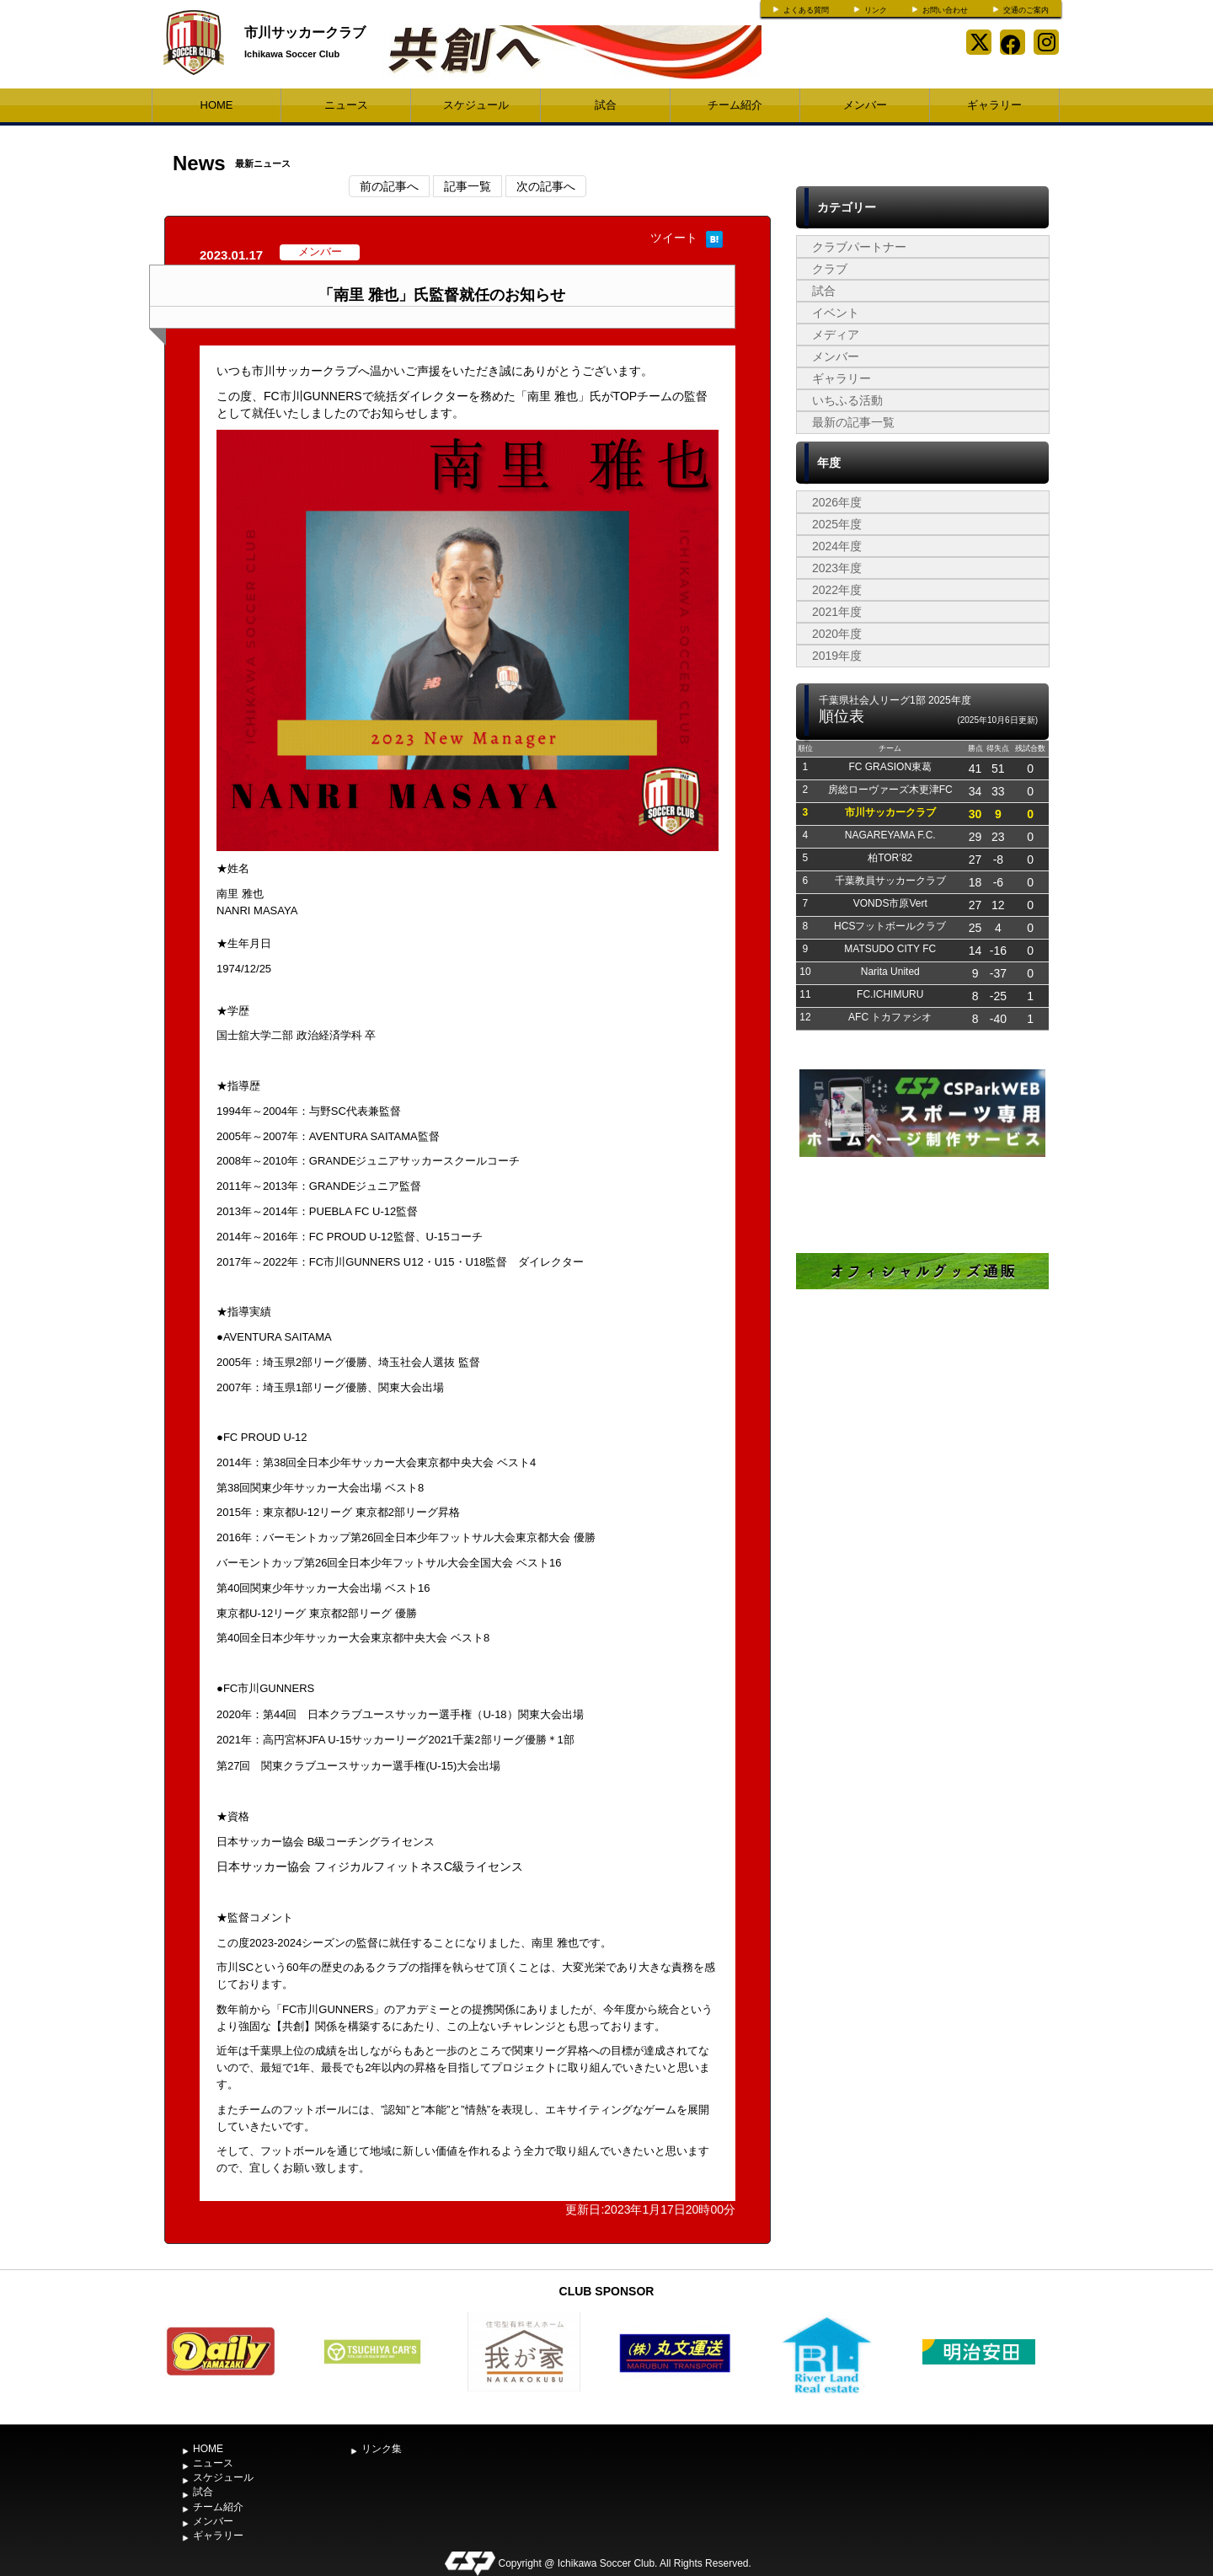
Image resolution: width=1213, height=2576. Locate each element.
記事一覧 (467, 186)
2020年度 (837, 633)
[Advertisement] (922, 1506)
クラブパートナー (859, 247)
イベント (835, 312)
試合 (606, 105)
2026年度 (837, 502)
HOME (216, 105)
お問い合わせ (945, 10)
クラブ (829, 269)
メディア (835, 334)
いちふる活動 (847, 400)
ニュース (346, 105)
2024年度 (837, 546)
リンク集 (381, 2449)
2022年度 (837, 590)
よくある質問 (806, 10)
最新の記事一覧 (853, 422)
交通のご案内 (1026, 10)
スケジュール (476, 105)
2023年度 (837, 568)
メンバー (865, 105)
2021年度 (837, 612)
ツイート (673, 237)
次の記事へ (545, 186)
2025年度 (837, 524)
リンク (875, 10)
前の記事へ (389, 186)
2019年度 (837, 655)
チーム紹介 (735, 105)
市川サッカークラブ (305, 32)
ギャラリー (994, 105)
